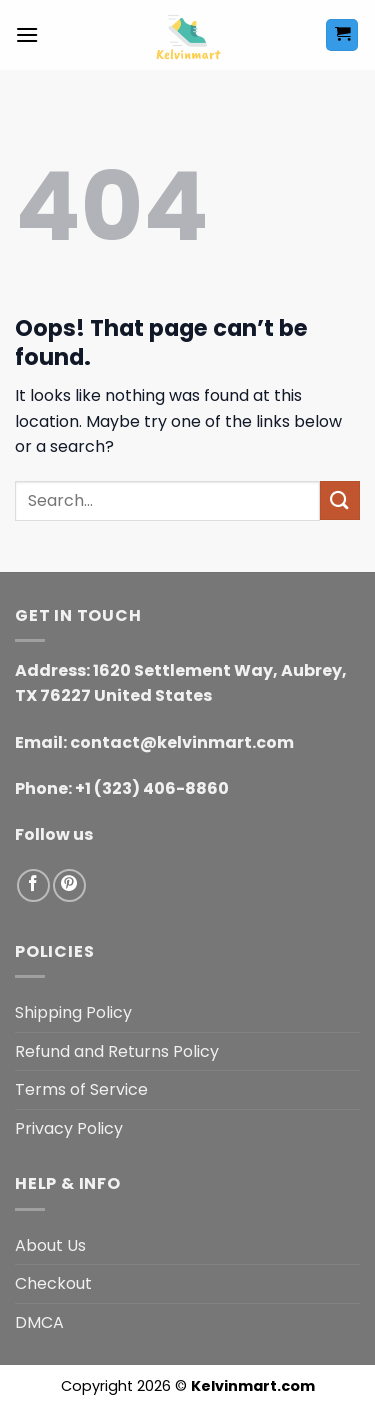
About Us (50, 1245)
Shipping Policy (73, 1012)
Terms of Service (81, 1089)
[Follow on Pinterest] (69, 885)
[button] (27, 34)
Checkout (53, 1283)
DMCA (39, 1322)
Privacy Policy (69, 1128)
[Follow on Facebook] (33, 885)
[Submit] (340, 500)
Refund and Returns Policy (117, 1051)
